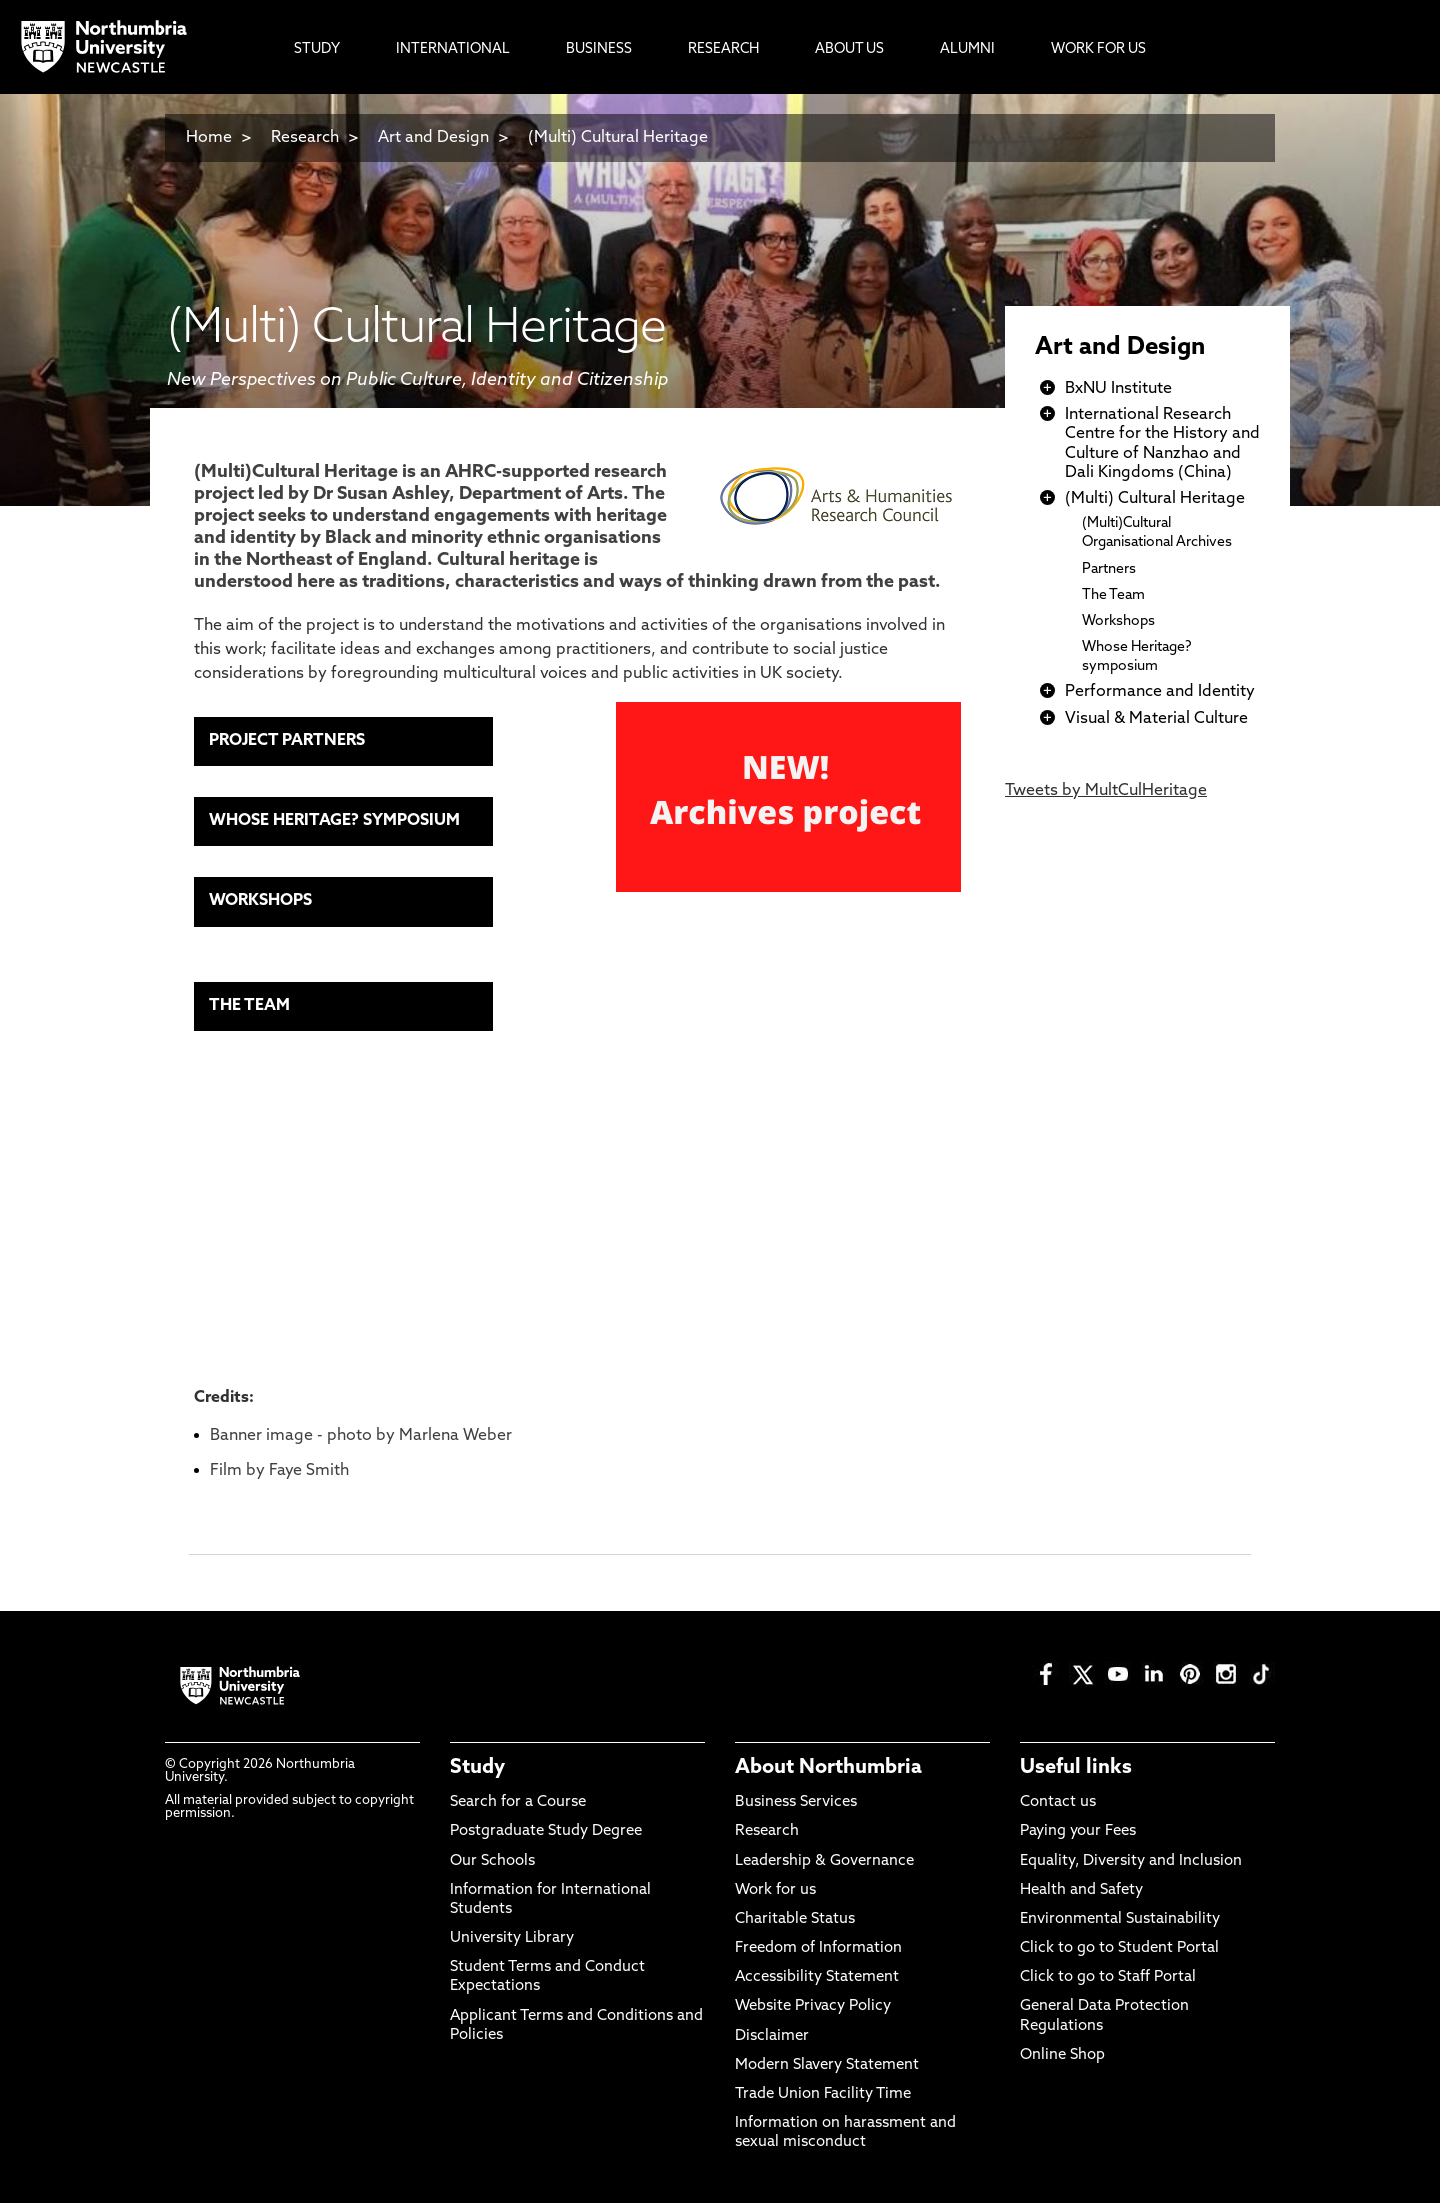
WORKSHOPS (260, 901)
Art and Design (433, 138)
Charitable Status (795, 1919)
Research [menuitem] (723, 49)
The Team (1113, 595)
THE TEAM (249, 1006)
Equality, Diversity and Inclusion (1131, 1861)
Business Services (796, 1802)
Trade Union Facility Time (823, 2094)
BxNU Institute (1118, 389)
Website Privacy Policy (813, 2006)
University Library (512, 1938)
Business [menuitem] (599, 49)
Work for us (775, 1890)
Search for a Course (518, 1802)
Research (305, 138)
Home (209, 138)
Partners (1109, 569)
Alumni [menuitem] (967, 49)
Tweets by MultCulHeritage (1106, 791)
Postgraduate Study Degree (546, 1831)
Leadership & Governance (824, 1861)
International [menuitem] (453, 49)
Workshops (1118, 621)
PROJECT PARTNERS (287, 741)
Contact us (1058, 1802)
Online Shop (1062, 2055)
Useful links (1076, 1768)
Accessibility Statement (817, 1977)
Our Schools (492, 1861)
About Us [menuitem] (849, 49)
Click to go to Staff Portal (1108, 1977)
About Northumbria (828, 1768)
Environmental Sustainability (1120, 1919)
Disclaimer (772, 2036)
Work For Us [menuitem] (1098, 49)
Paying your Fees (1078, 1831)
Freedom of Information (818, 1948)
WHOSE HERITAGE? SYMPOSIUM (334, 821)
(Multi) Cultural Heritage (618, 138)
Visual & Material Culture (1156, 719)
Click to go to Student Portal (1119, 1948)
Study (477, 1768)
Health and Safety (1081, 1890)
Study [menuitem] (317, 49)
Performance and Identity (1160, 692)
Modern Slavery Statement (827, 2065)
